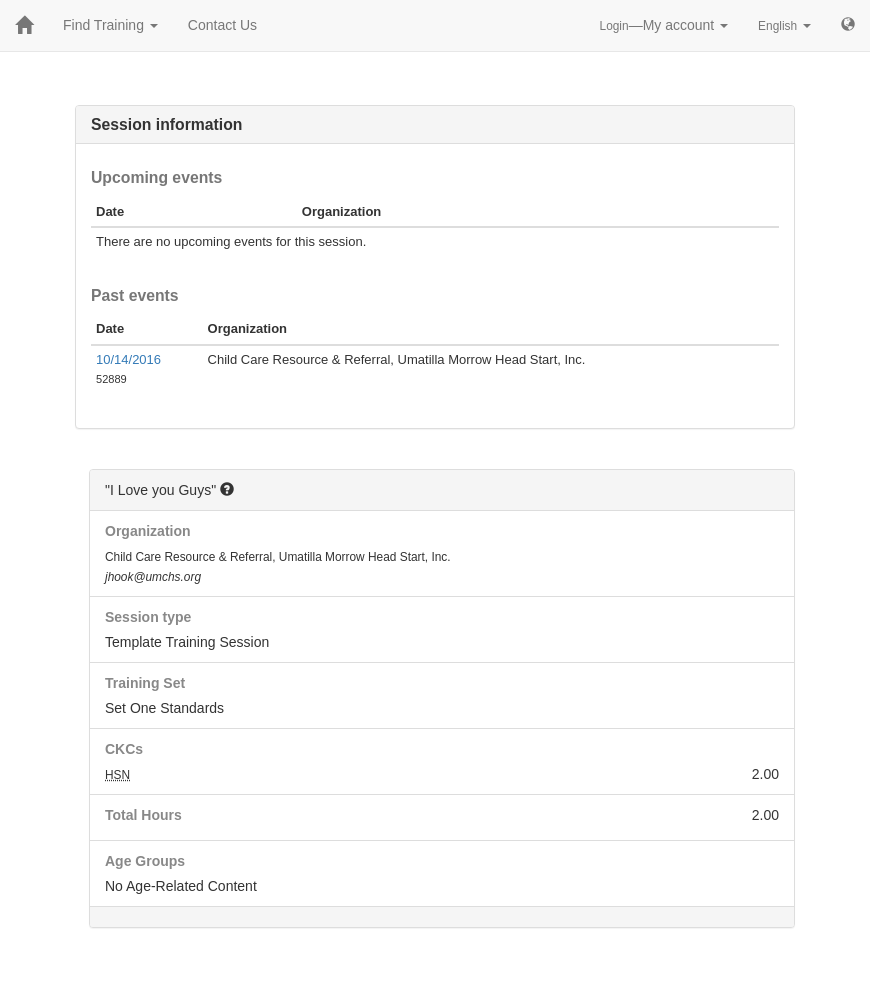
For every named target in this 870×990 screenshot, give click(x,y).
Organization (148, 531)
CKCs (124, 749)
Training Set (145, 683)
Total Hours (143, 815)
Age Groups (145, 861)
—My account (664, 25)
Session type (148, 617)
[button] (227, 489)
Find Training (110, 25)
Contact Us (222, 25)
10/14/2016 (128, 359)
